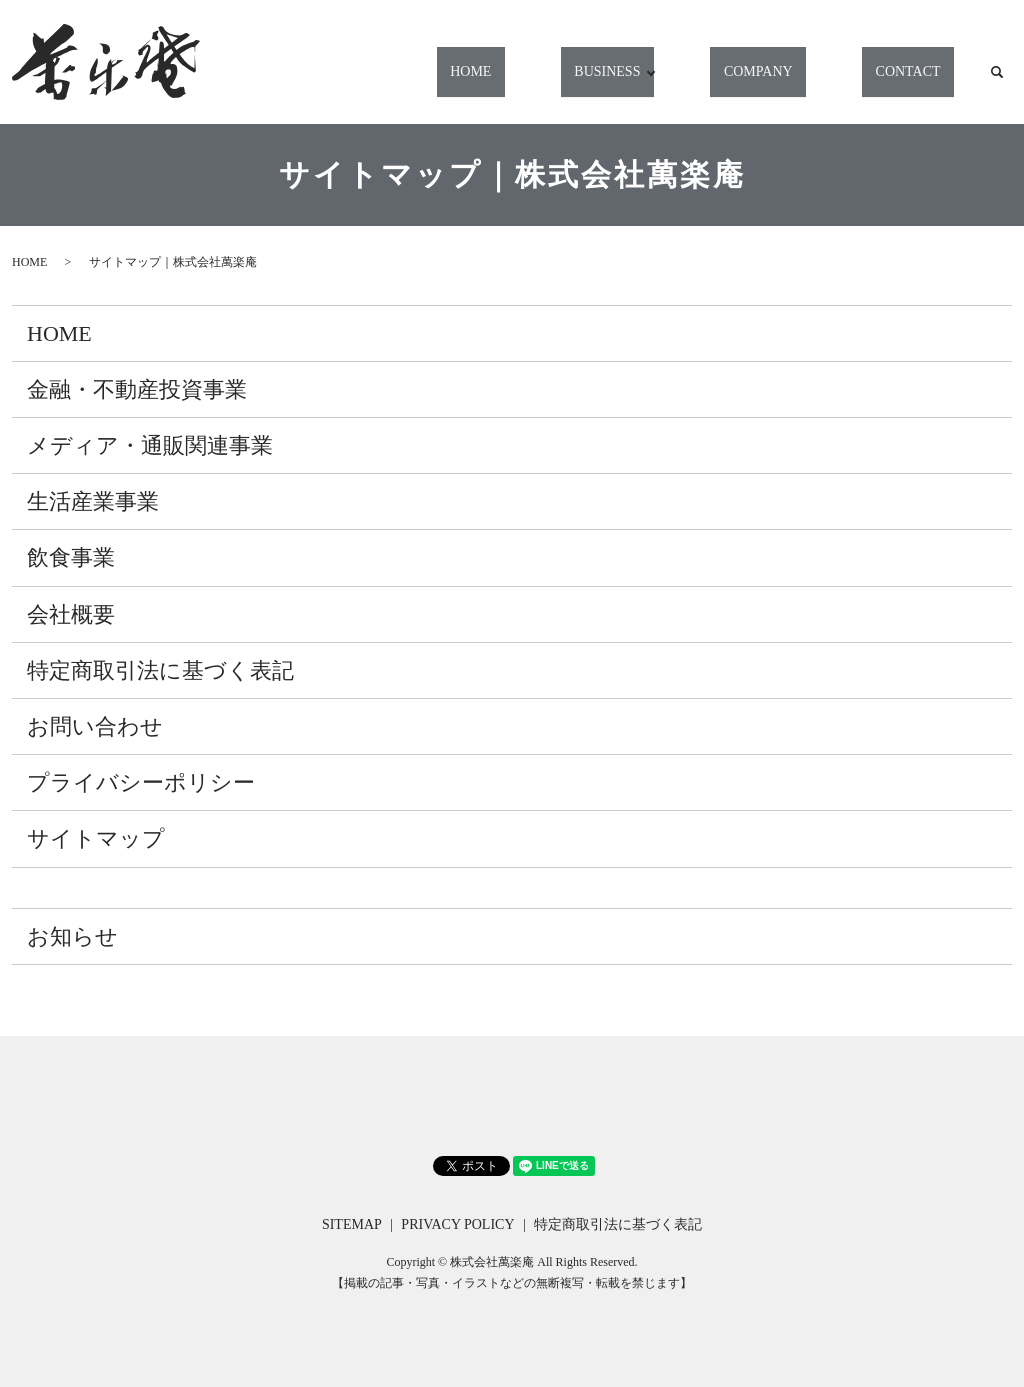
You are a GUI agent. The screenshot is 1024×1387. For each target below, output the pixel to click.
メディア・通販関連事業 (150, 445)
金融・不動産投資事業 (137, 389)
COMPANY (793, 81)
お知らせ (72, 936)
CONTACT (919, 81)
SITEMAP (352, 1224)
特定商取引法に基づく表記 (160, 670)
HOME (541, 81)
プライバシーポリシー (141, 782)
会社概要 (71, 614)
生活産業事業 (93, 501)
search (997, 82)
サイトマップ (96, 838)
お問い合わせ (95, 726)
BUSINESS (653, 81)
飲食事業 (71, 557)
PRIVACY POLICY (457, 1224)
